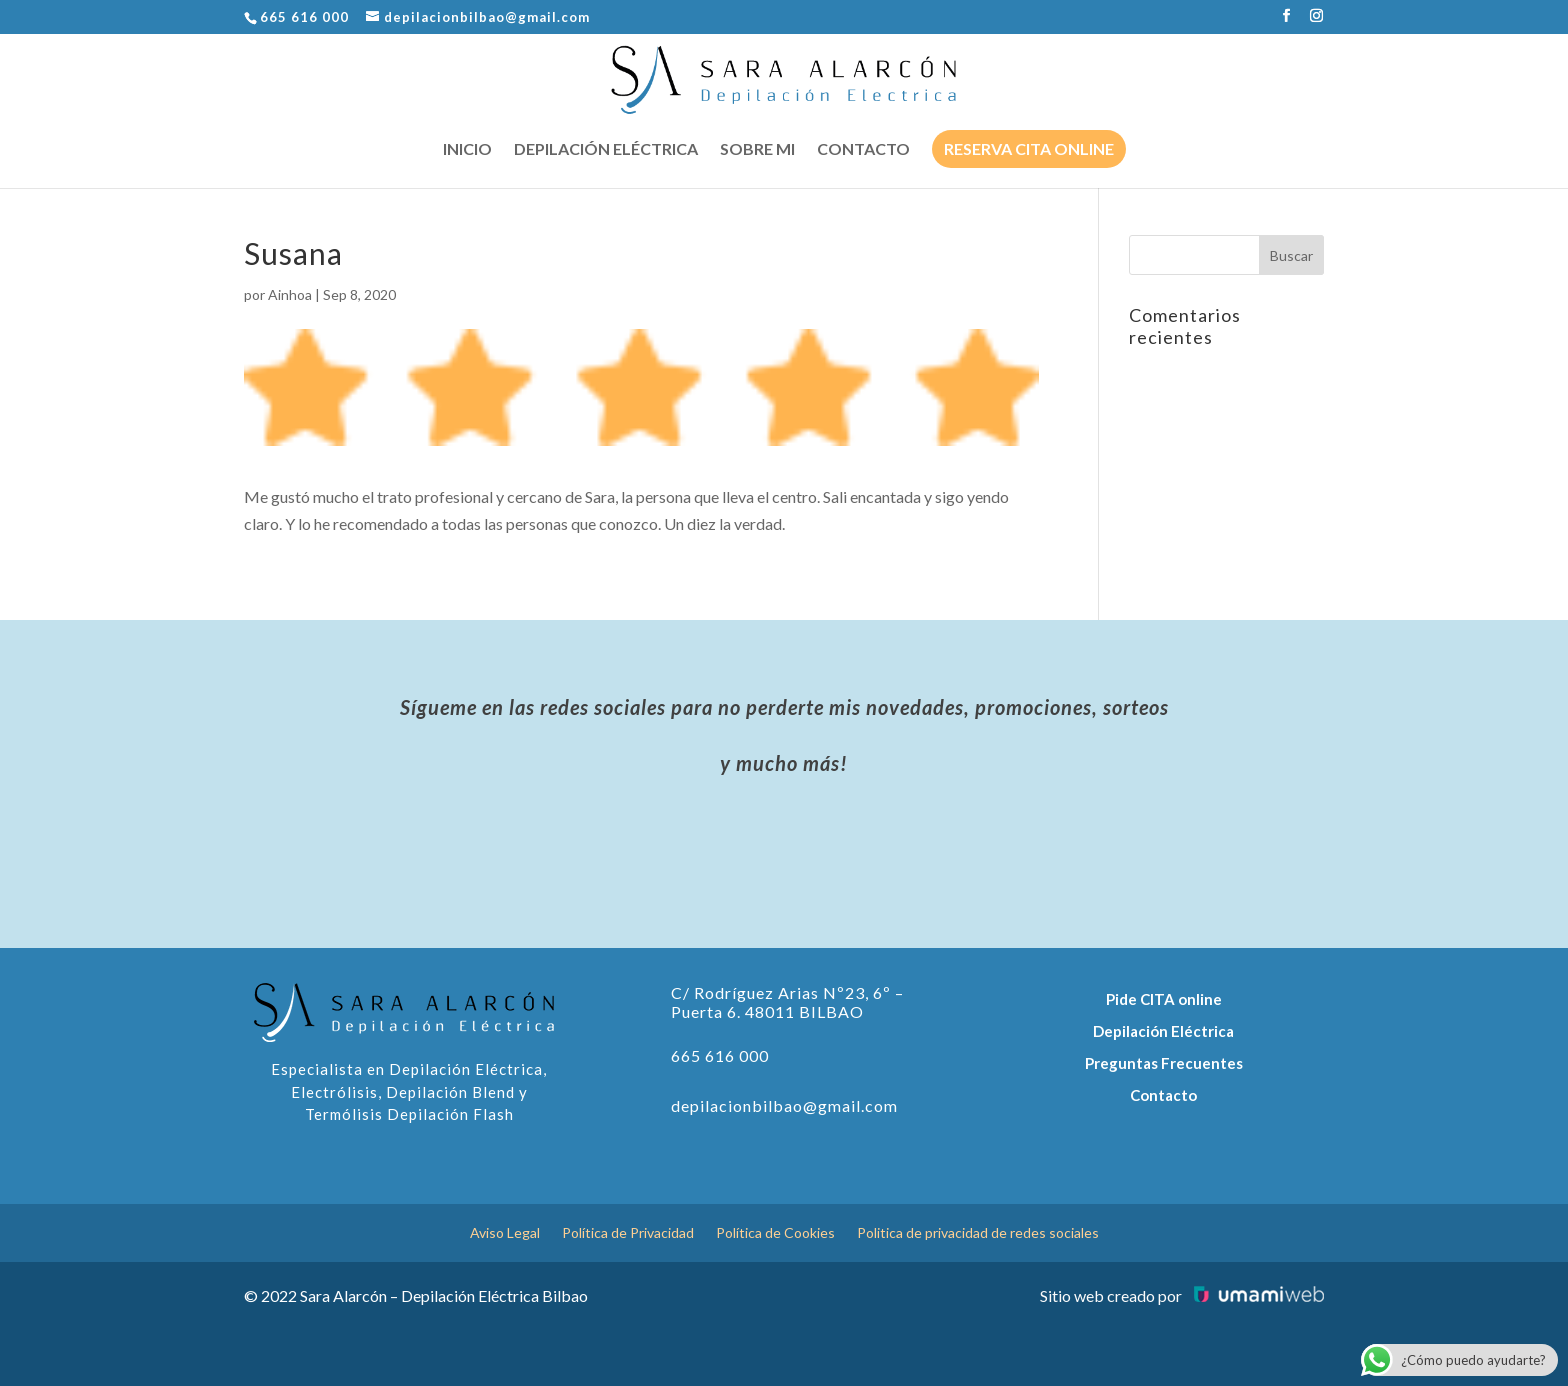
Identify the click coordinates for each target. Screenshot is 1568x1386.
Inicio (467, 150)
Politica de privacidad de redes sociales (978, 1233)
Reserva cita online (1029, 148)
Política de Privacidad (628, 1233)
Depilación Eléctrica (1163, 1031)
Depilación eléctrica (606, 150)
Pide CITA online (1164, 999)
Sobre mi (757, 150)
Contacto (863, 150)
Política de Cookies (775, 1233)
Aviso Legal (505, 1233)
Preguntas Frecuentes (1164, 1063)
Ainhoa (290, 294)
